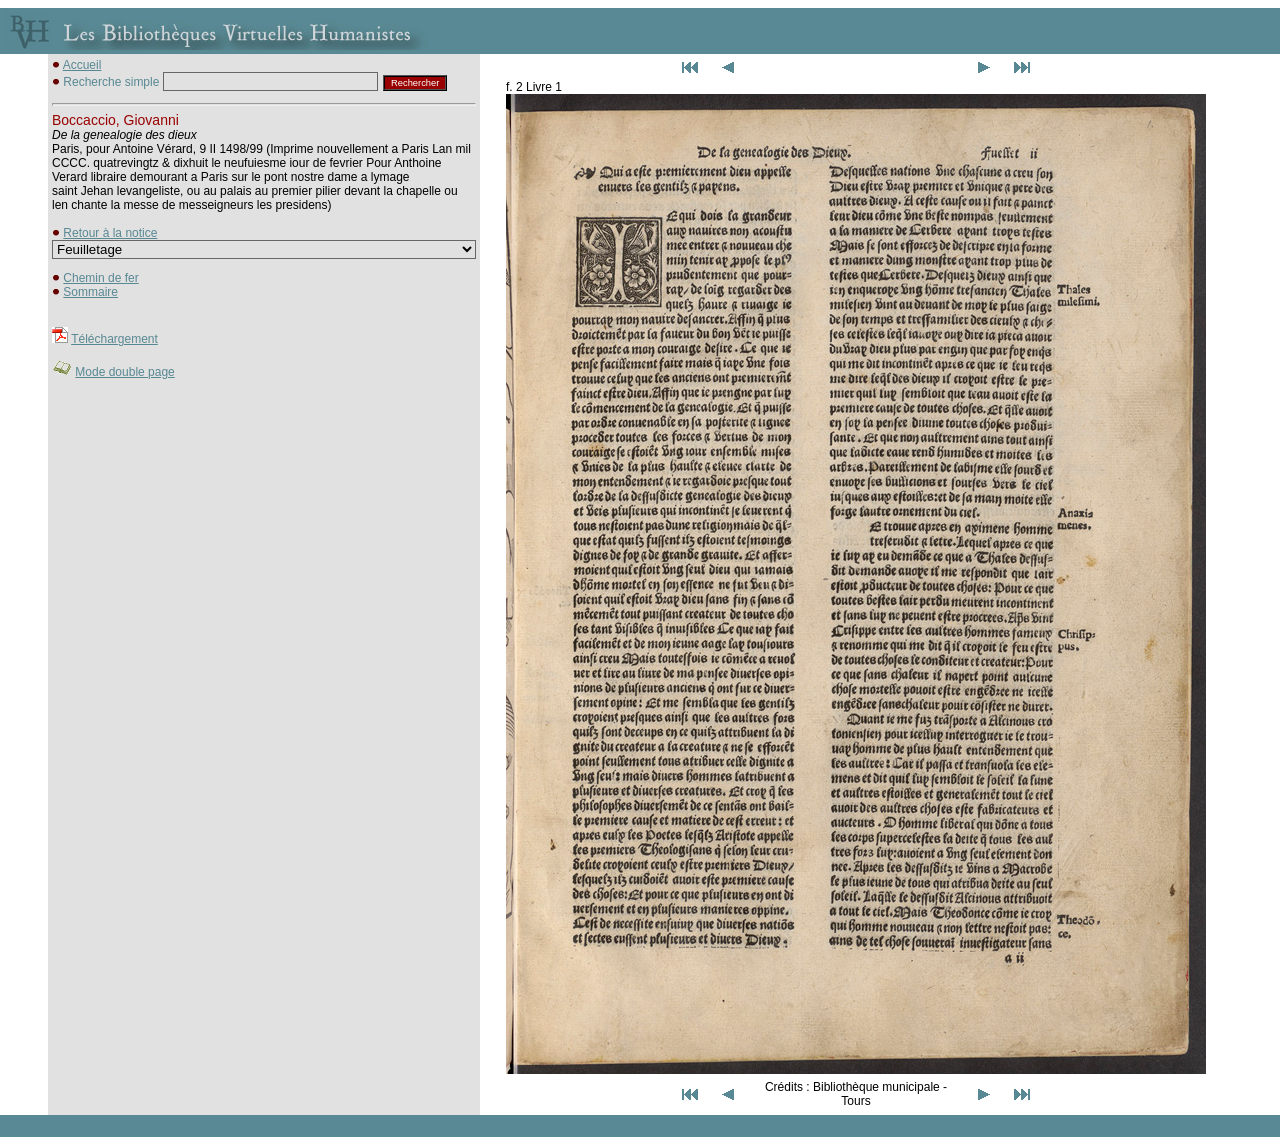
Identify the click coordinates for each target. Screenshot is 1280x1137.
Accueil (82, 65)
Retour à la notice (110, 233)
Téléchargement (114, 339)
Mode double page (124, 372)
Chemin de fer (100, 278)
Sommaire (90, 292)
